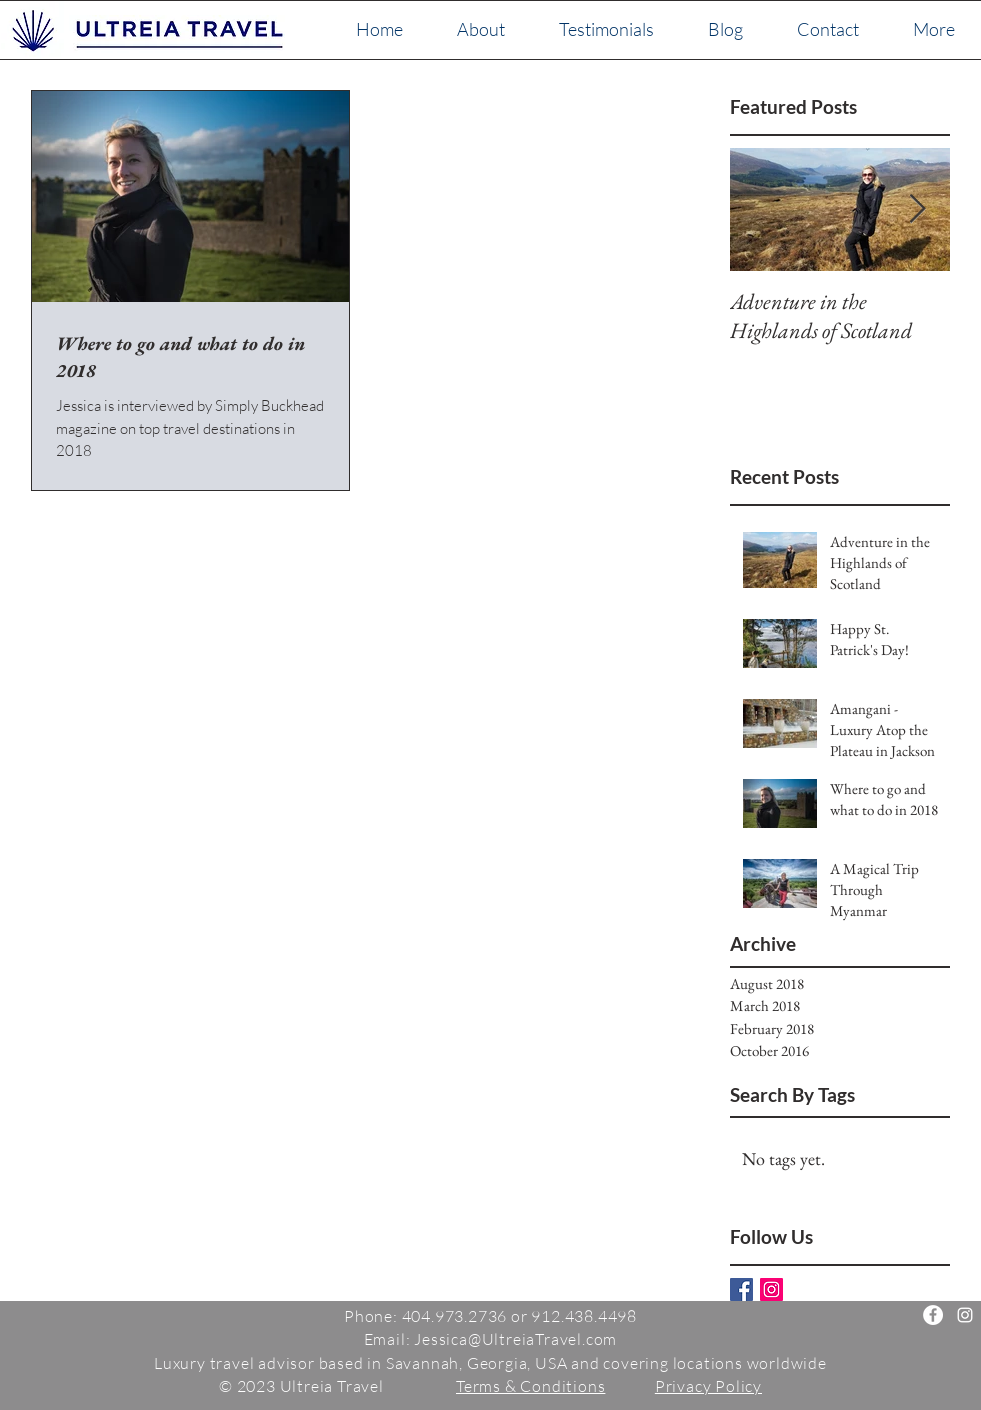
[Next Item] (918, 209)
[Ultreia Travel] (933, 1315)
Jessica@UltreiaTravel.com (515, 1339)
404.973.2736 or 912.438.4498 (519, 1316)
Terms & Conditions (530, 1386)
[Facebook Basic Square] (741, 1289)
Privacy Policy (708, 1386)
